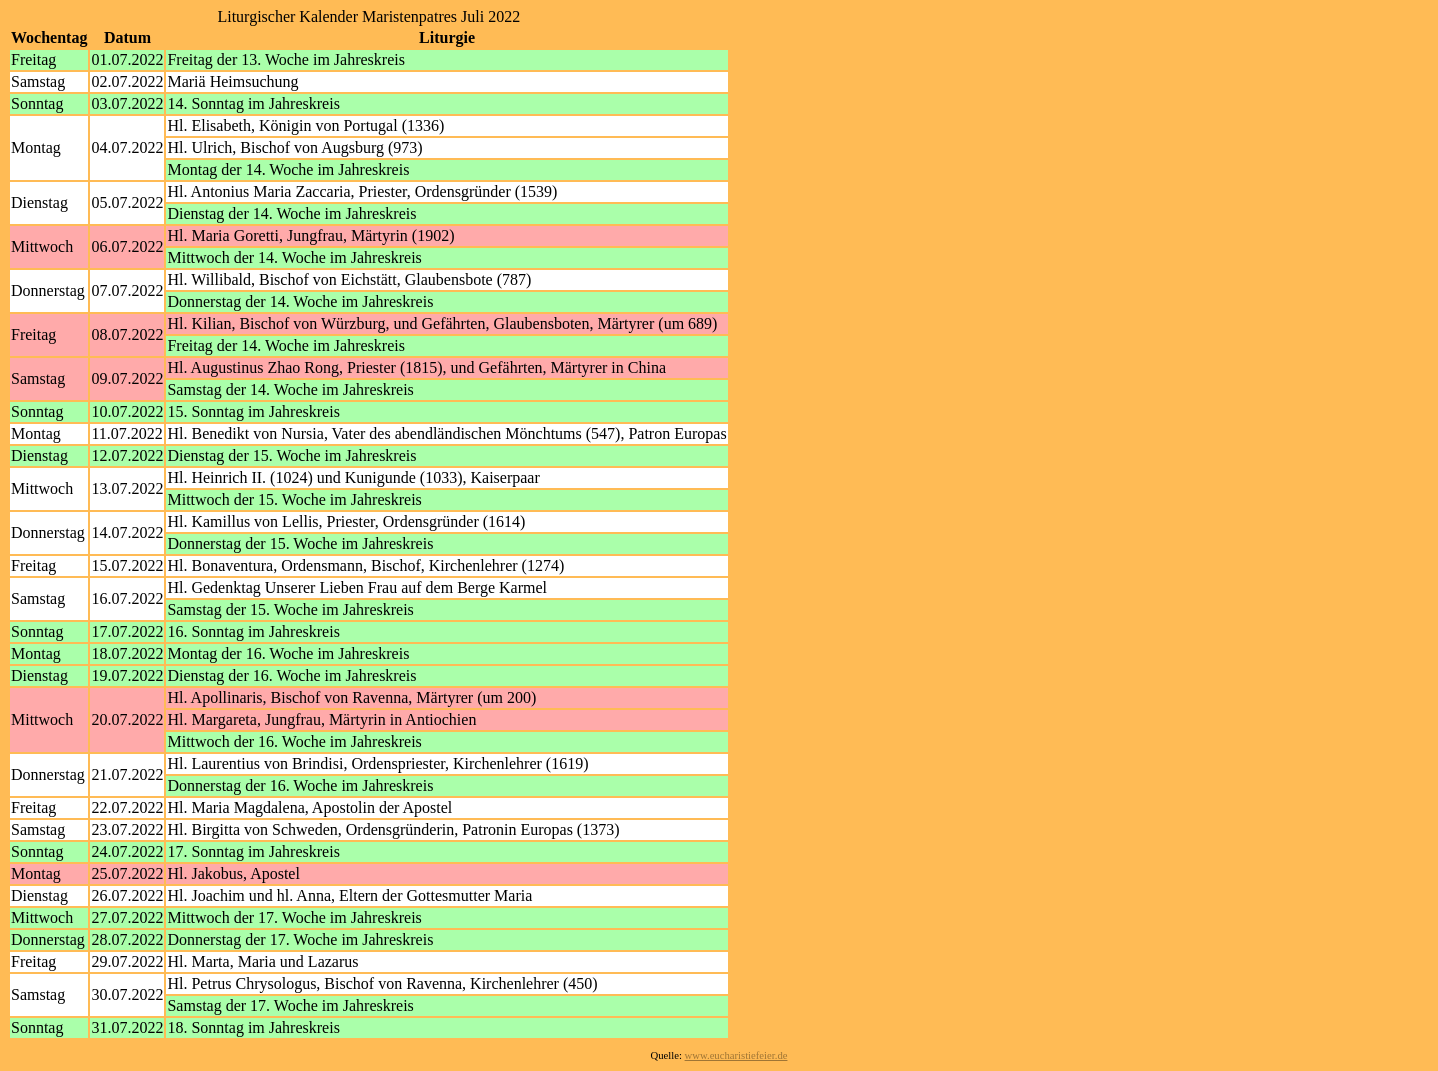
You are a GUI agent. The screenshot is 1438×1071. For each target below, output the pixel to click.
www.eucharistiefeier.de (736, 1055)
